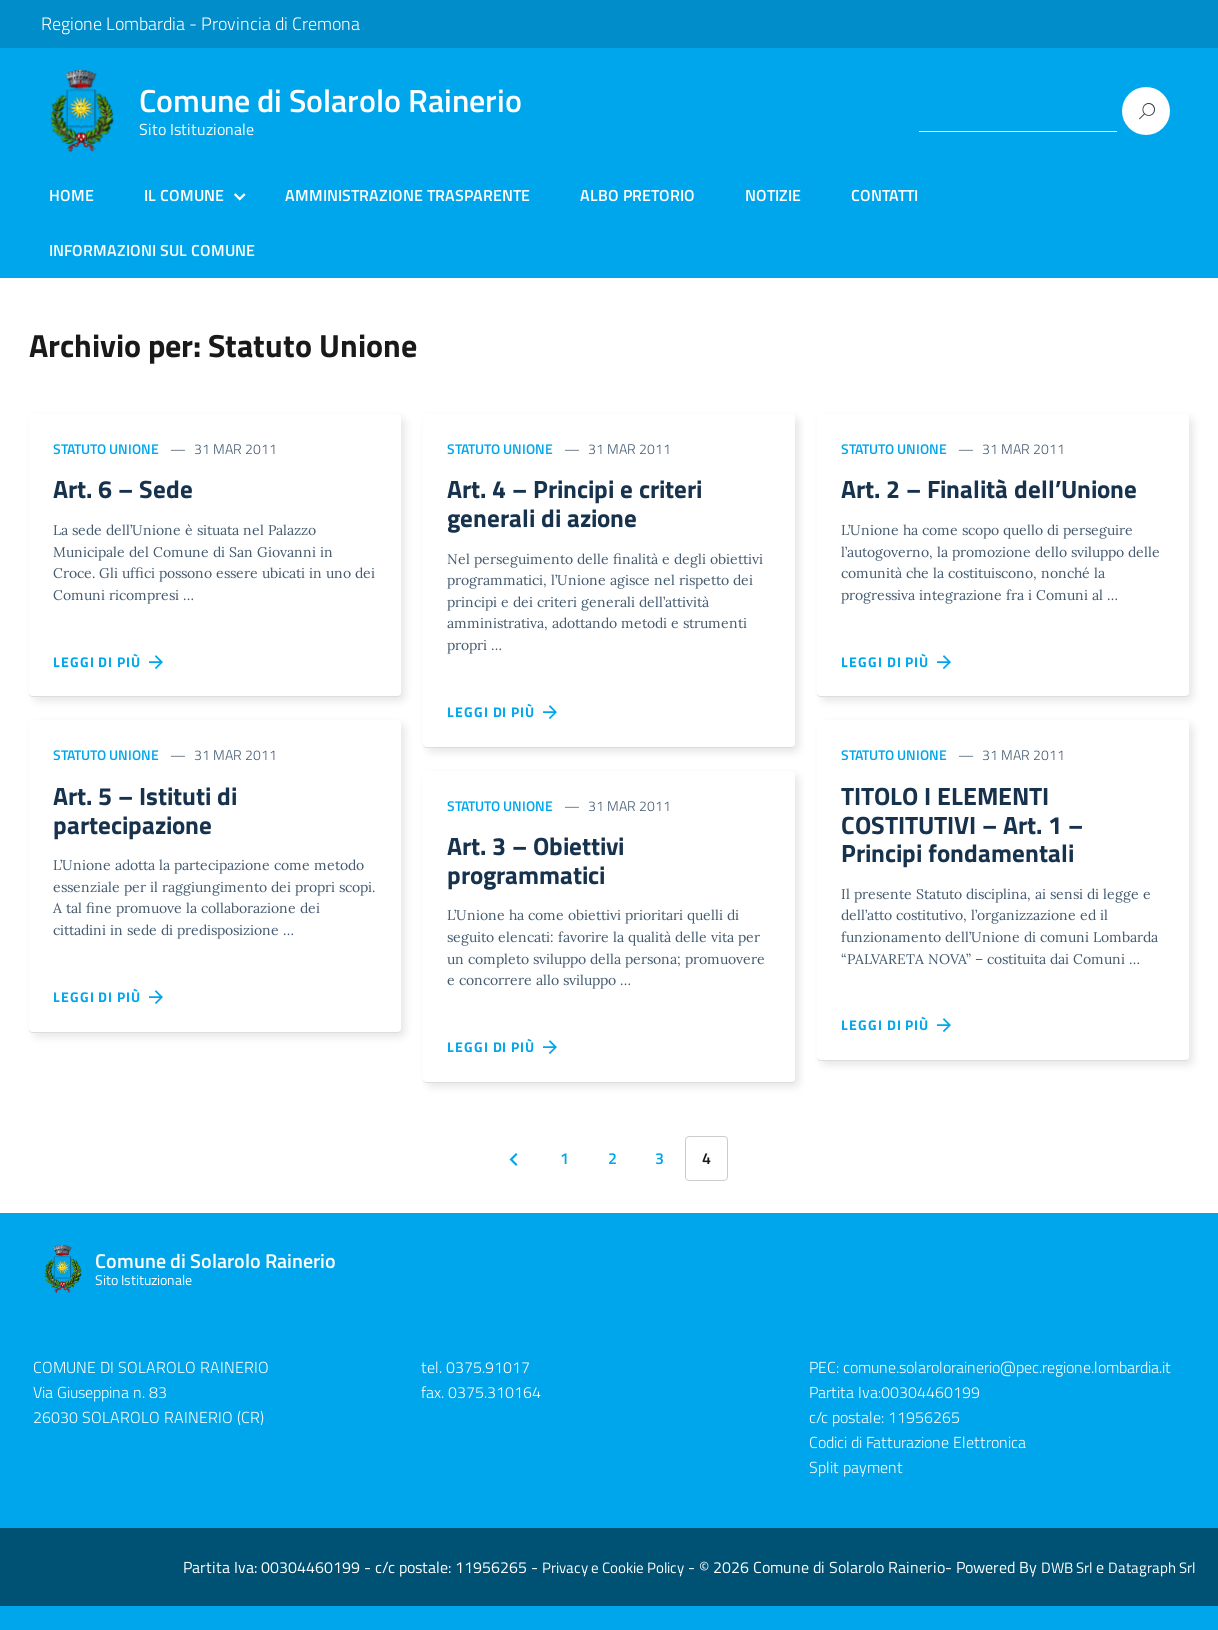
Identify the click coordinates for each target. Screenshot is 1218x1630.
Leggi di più (109, 665)
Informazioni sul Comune (152, 250)
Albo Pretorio (637, 195)
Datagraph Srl (1151, 1591)
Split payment (856, 1491)
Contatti (884, 195)
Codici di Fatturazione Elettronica (917, 1466)
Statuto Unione (106, 448)
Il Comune (184, 195)
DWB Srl (1066, 1591)
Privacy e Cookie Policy (613, 1591)
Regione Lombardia (113, 23)
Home (71, 195)
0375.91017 (488, 1392)
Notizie (773, 195)
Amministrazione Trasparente (407, 195)
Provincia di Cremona (280, 23)
